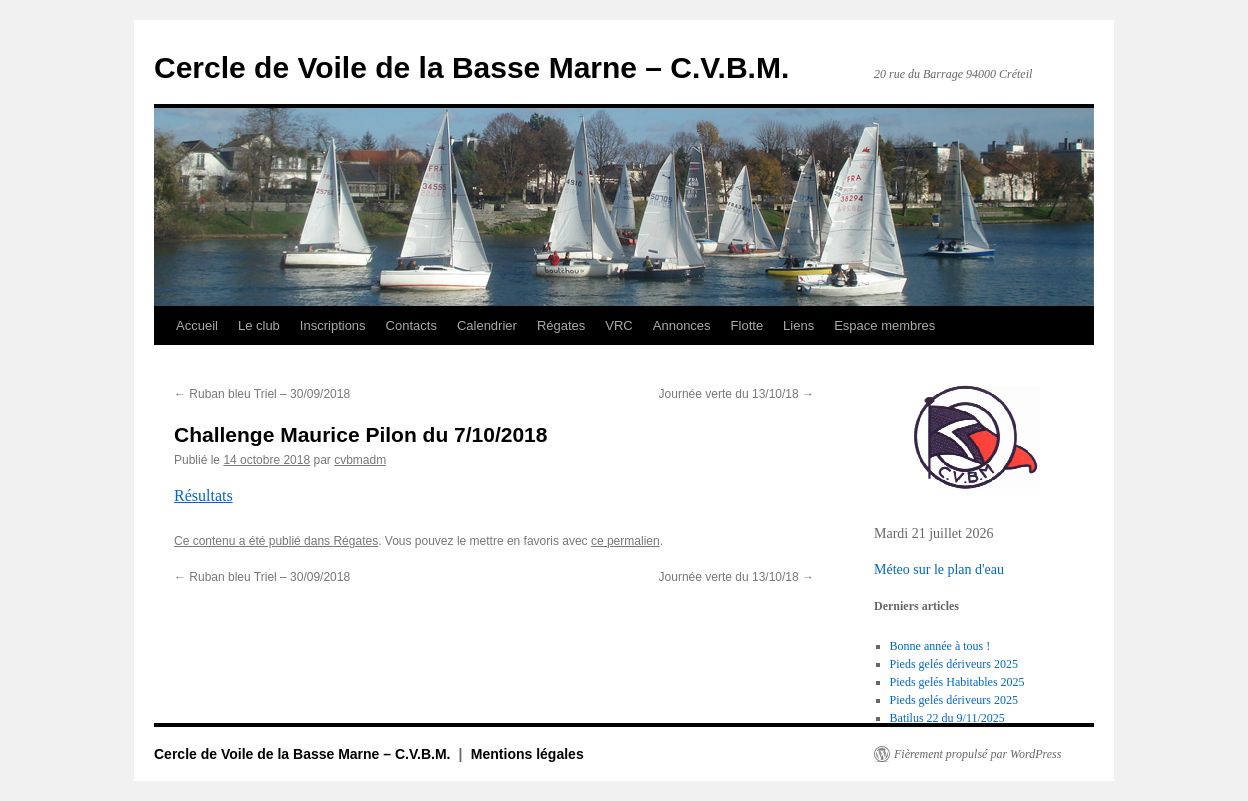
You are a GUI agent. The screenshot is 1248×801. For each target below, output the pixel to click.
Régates (561, 325)
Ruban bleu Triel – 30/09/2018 (262, 394)
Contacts (411, 325)
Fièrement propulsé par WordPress (977, 754)
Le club (259, 325)
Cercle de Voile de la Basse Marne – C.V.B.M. (471, 67)
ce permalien (625, 541)
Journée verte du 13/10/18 (736, 394)
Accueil (197, 325)
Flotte (747, 325)
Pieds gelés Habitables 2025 (957, 682)
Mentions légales (527, 754)
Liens (798, 325)
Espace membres (884, 325)
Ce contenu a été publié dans (253, 541)
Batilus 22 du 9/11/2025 (947, 718)
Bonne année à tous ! (940, 646)
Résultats (203, 495)
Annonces (682, 325)
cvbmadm (360, 460)
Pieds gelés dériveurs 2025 (954, 664)
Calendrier (487, 325)
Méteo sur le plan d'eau (939, 569)
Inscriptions (333, 325)
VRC (618, 325)
